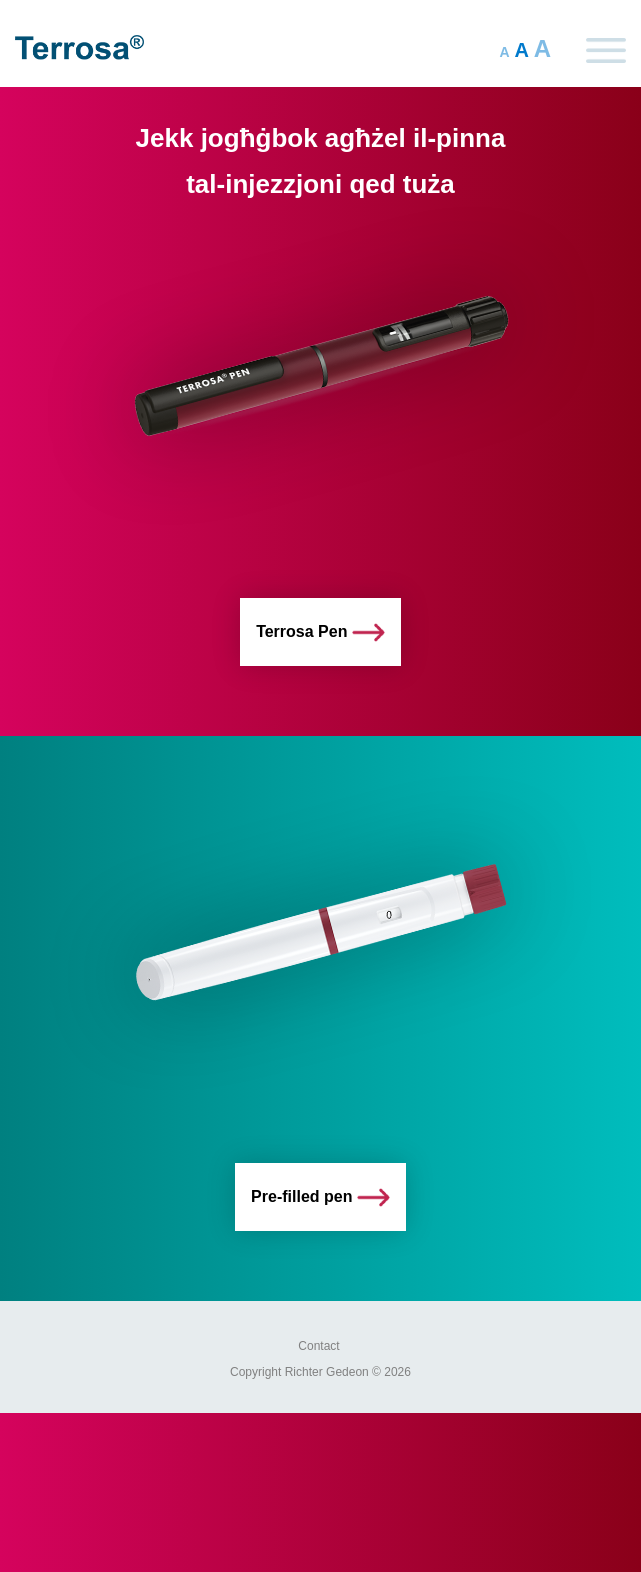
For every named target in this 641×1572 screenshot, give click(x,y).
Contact (318, 1346)
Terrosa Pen (320, 632)
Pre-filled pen (320, 1197)
